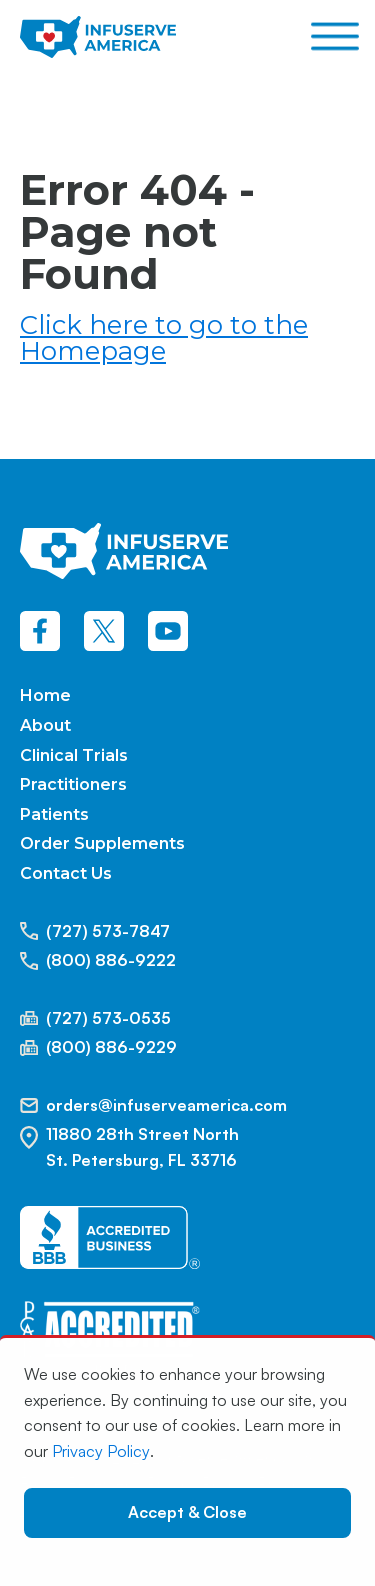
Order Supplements (102, 843)
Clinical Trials (74, 755)
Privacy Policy (101, 1451)
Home (45, 695)
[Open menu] (335, 37)
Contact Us (66, 873)
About (45, 725)
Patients (54, 814)
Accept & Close (187, 1512)
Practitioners (73, 784)
